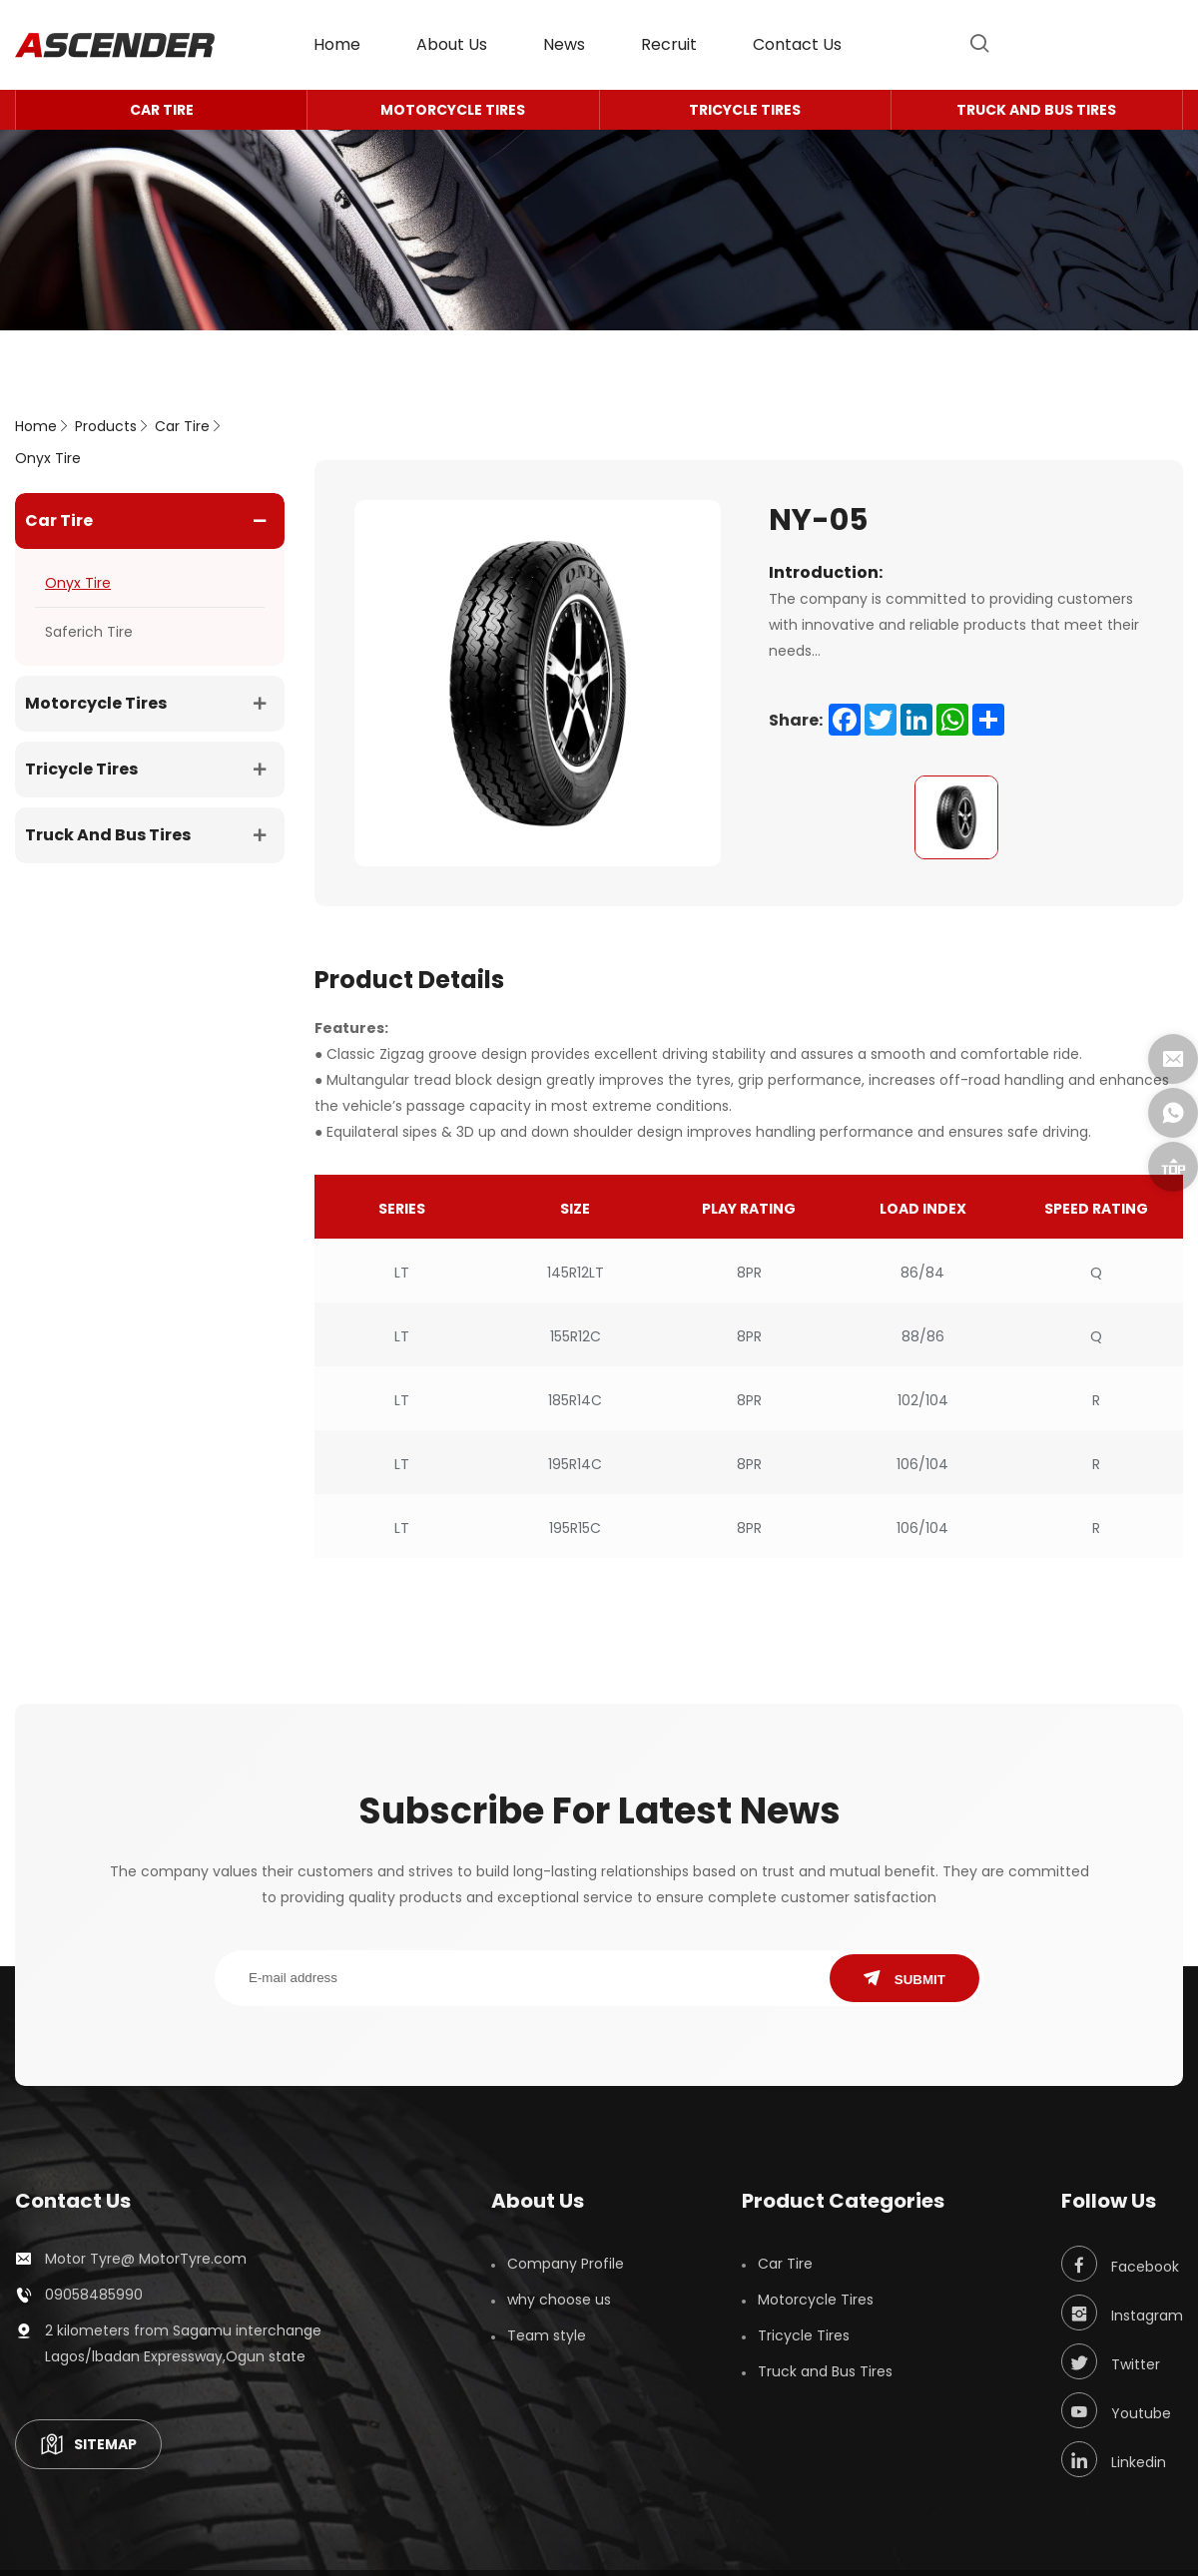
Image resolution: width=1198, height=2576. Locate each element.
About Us (451, 44)
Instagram (1122, 2312)
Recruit (669, 44)
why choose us (559, 2300)
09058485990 (94, 2295)
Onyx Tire (48, 458)
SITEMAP (88, 2444)
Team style (546, 2335)
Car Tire (162, 110)
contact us (797, 44)
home (336, 44)
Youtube (1116, 2410)
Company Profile (565, 2264)
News (564, 44)
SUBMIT (904, 1978)
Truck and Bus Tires (1036, 110)
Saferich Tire (89, 632)
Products (106, 426)
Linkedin (1113, 2459)
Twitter (1110, 2361)
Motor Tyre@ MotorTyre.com (146, 2259)
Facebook (1120, 2264)
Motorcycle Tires (452, 110)
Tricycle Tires (745, 110)
